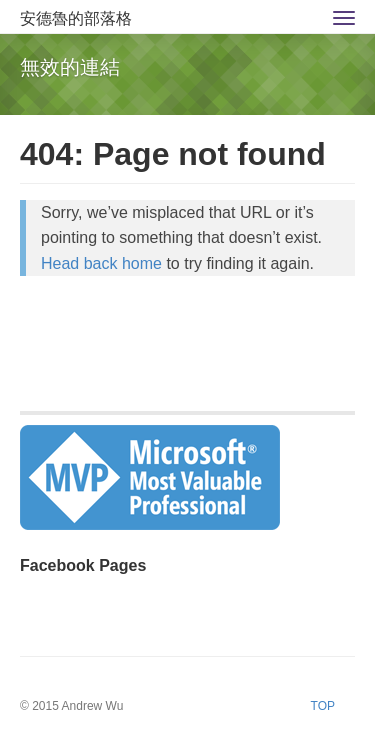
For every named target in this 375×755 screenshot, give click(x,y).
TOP (323, 706)
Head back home (101, 263)
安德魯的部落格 (76, 18)
